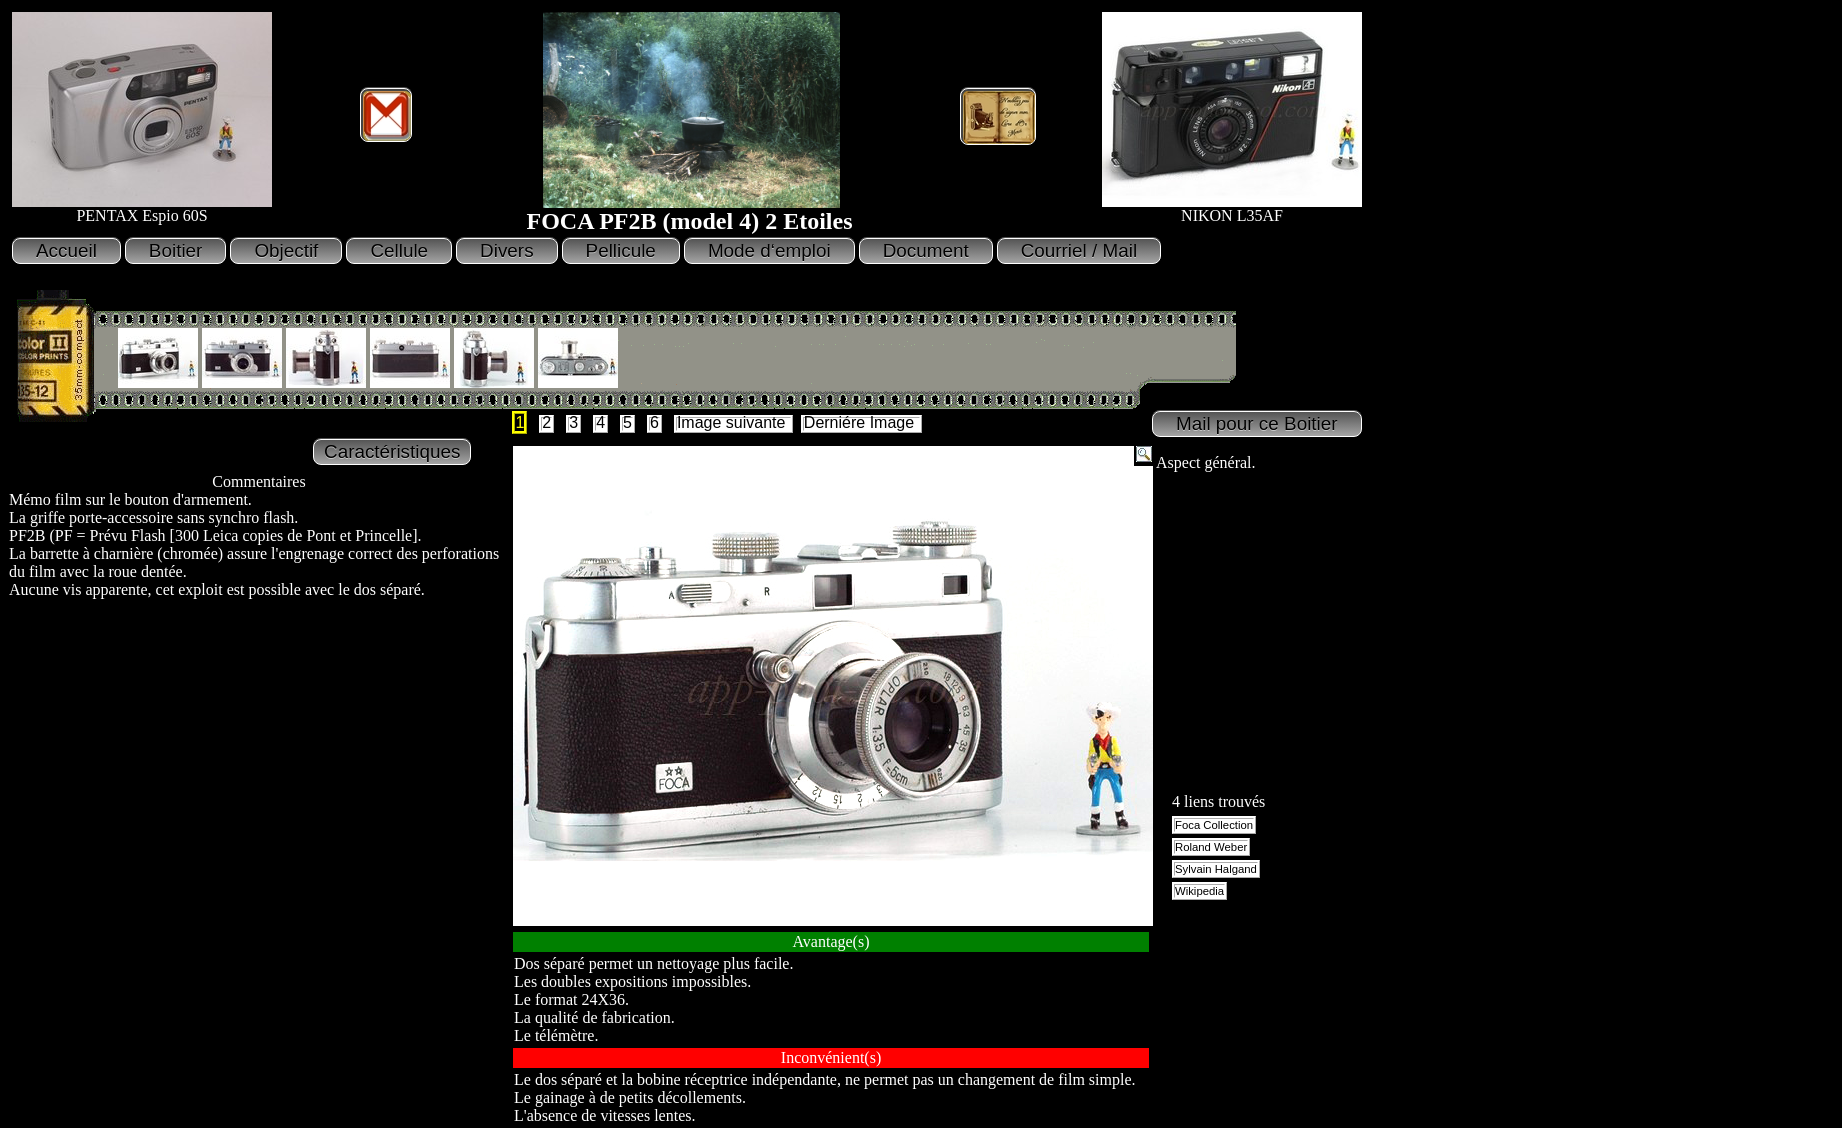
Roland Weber (1211, 847)
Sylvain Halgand (1216, 869)
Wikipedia (1199, 891)
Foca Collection (1214, 825)
